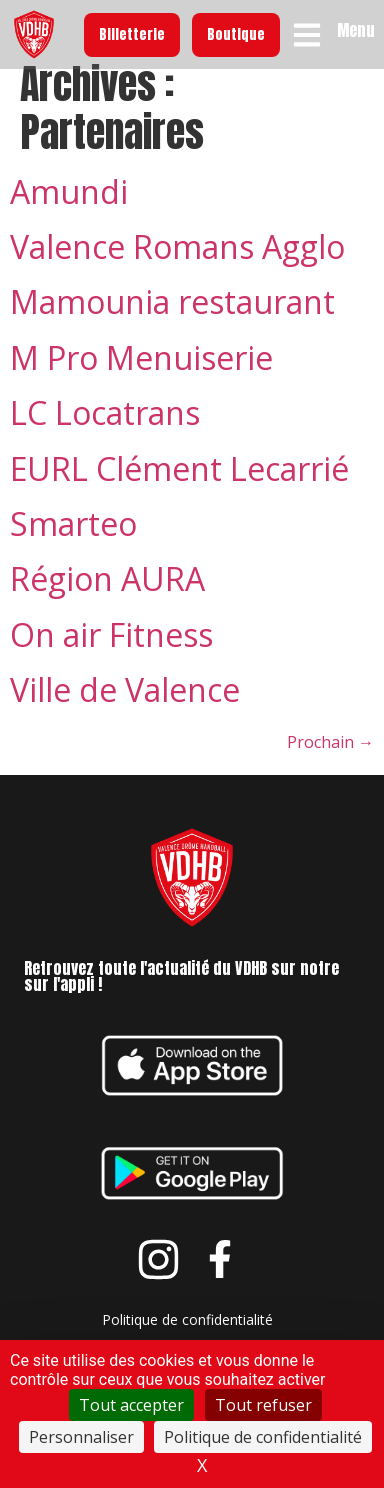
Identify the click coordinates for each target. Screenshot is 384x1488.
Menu (356, 30)
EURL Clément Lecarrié (179, 485)
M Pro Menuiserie (141, 374)
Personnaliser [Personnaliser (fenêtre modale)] (81, 1437)
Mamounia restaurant (172, 319)
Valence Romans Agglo (177, 264)
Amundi (69, 208)
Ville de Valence (125, 707)
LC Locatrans (105, 430)
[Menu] (307, 35)
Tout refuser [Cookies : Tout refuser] (263, 1405)
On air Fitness (111, 651)
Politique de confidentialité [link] (263, 1437)
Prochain (330, 759)
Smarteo (73, 541)
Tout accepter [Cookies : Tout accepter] (131, 1405)
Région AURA (107, 596)
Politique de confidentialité (187, 1336)
